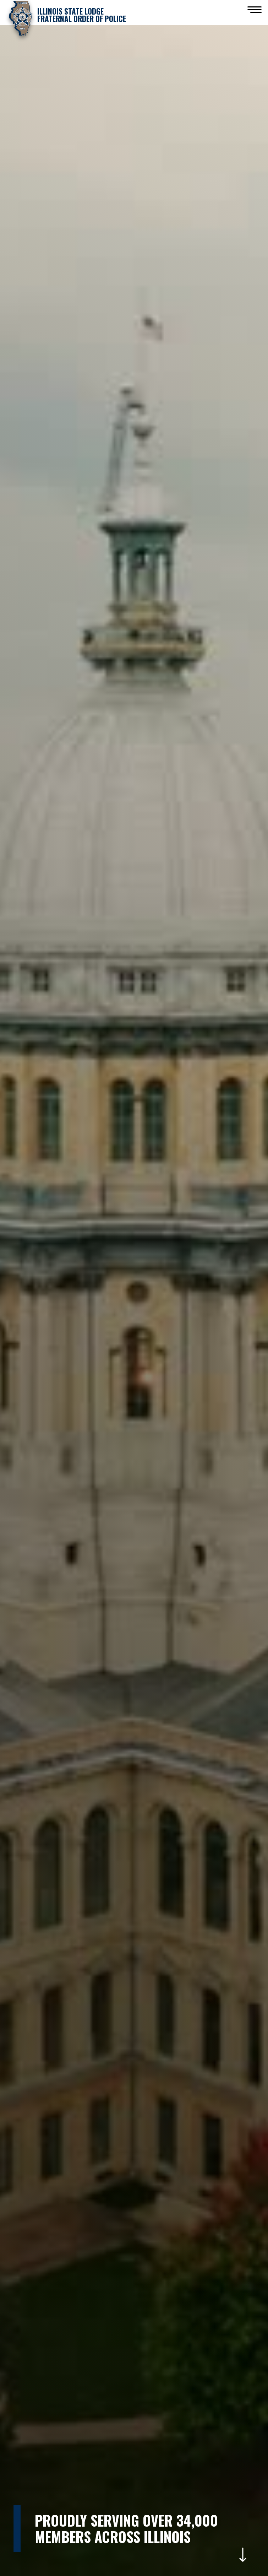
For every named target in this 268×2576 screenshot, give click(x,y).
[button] (254, 10)
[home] (65, 18)
